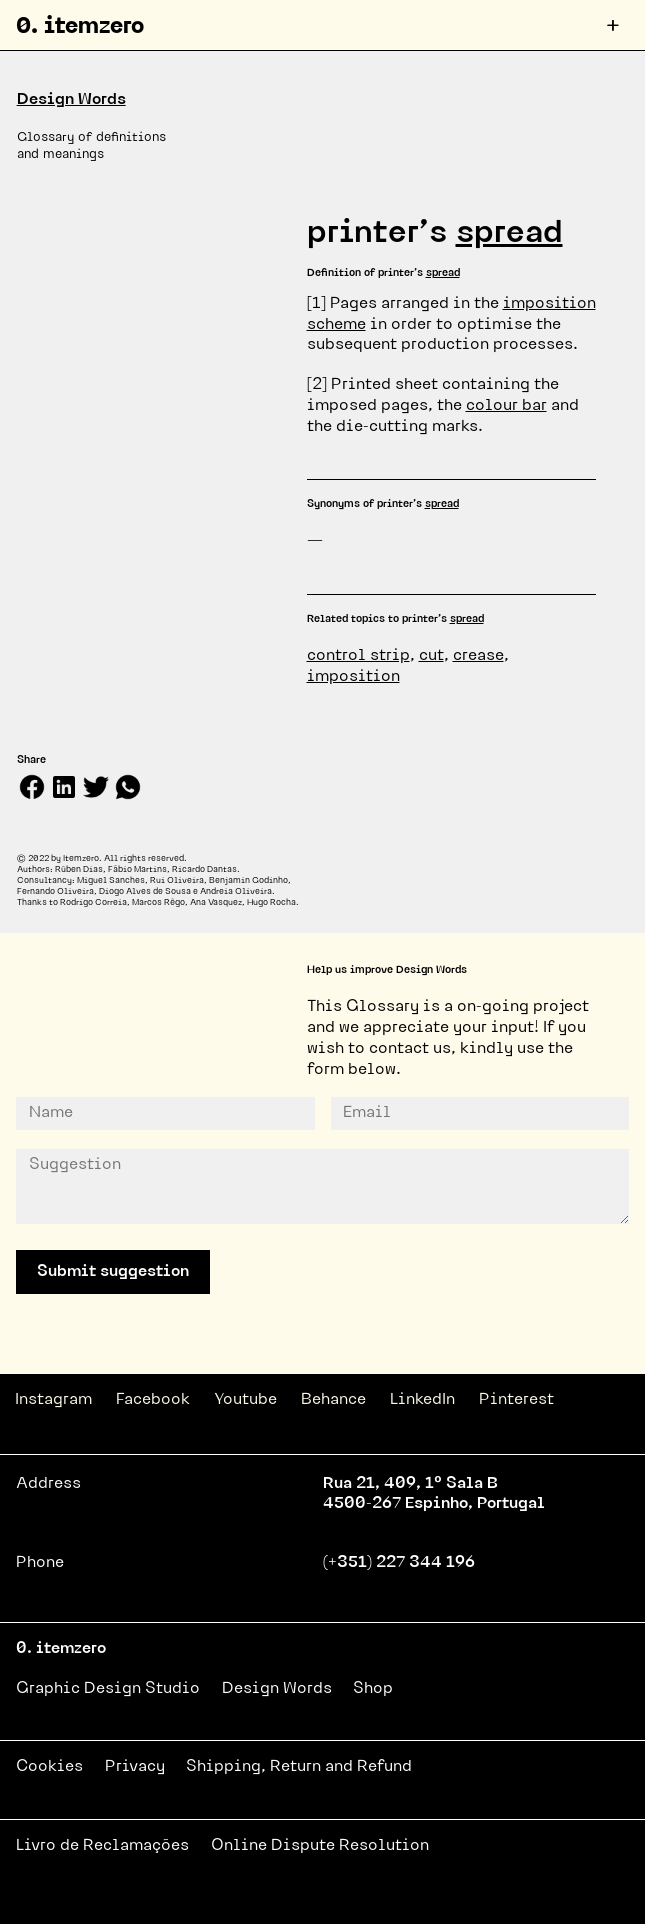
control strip (358, 656)
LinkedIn (422, 1400)
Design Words (71, 100)
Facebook (153, 1400)
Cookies (49, 1767)
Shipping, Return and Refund (299, 1767)
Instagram (53, 1400)
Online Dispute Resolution (320, 1846)
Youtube (245, 1400)
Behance (333, 1400)
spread (509, 234)
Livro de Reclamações (102, 1846)
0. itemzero (80, 27)
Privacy (135, 1767)
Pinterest (516, 1400)
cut (431, 656)
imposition (353, 677)
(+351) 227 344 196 (399, 1563)
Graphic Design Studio (108, 1689)
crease (478, 656)
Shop (373, 1689)
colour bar (506, 406)
